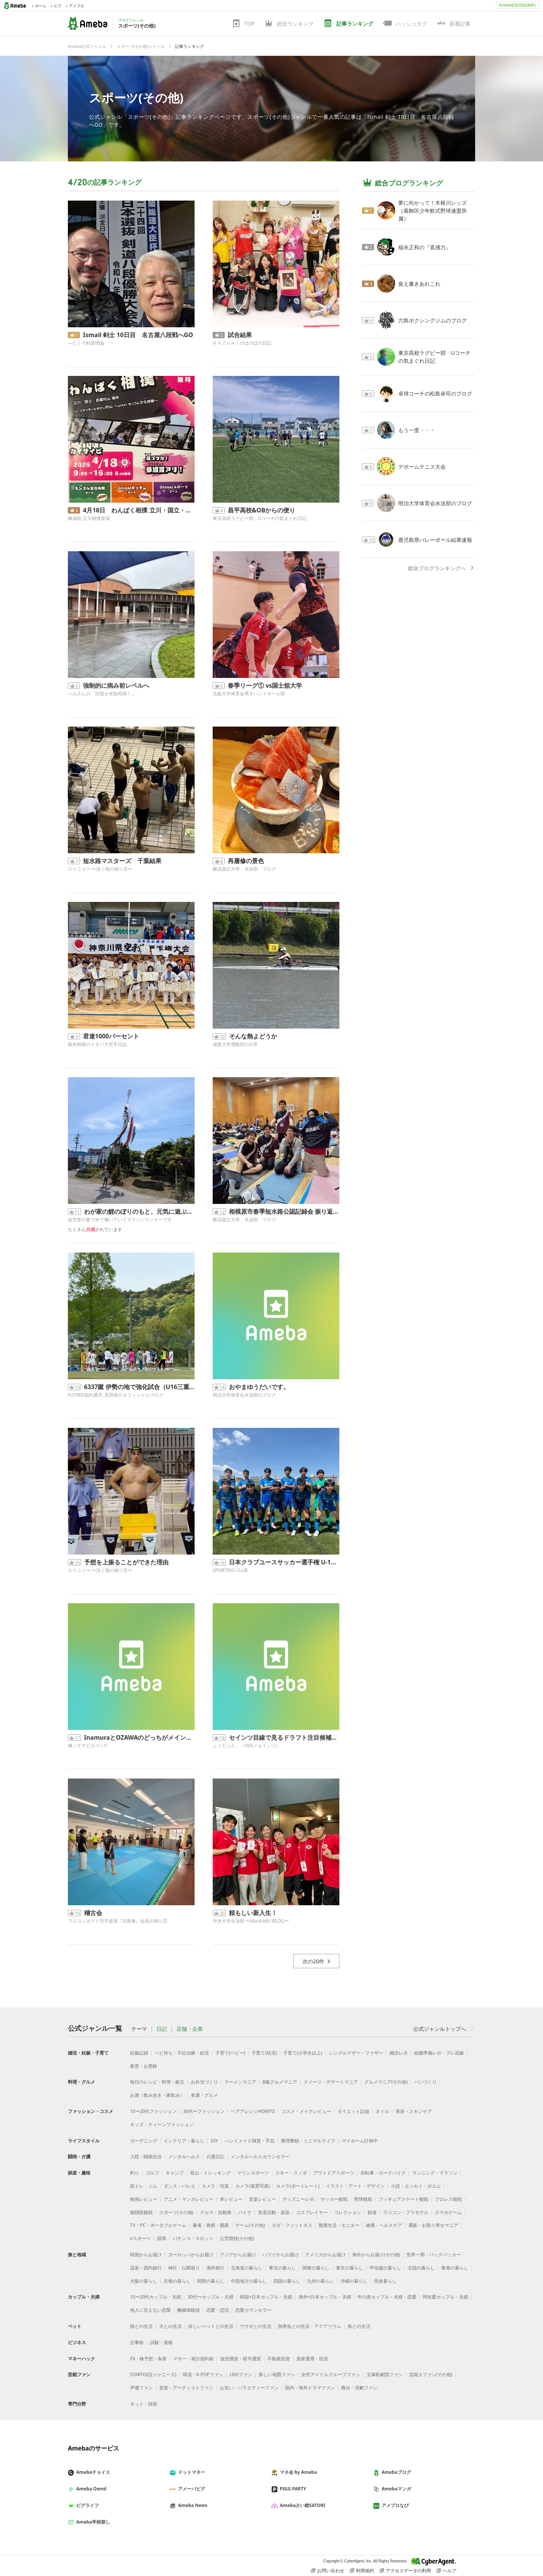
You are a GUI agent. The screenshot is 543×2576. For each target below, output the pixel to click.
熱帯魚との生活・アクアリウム (309, 2326)
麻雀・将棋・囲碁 (211, 2225)
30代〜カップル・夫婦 (210, 2297)
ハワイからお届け (280, 2254)
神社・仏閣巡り (184, 2268)
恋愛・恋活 (217, 2310)
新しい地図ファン (277, 2374)
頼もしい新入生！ (253, 1913)
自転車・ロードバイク (383, 2173)
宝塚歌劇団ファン (385, 2374)
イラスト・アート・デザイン (355, 2186)
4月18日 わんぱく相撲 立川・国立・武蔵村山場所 (139, 510)
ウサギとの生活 (256, 2326)
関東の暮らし (316, 2268)
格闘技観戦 (141, 2212)
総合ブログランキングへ (441, 568)
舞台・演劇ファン (359, 2387)
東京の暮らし (349, 2268)
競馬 (161, 2238)
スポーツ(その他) (136, 97)
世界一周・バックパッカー (433, 2254)
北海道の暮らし (246, 2268)
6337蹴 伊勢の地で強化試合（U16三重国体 (139, 1387)
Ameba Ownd (90, 2489)
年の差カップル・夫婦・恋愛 (386, 2297)
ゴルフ (152, 2173)
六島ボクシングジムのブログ (432, 320)
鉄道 (372, 2212)
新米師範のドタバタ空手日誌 (97, 1044)
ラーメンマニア (240, 2082)
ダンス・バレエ (179, 2186)
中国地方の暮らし (249, 2281)
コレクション (347, 2212)
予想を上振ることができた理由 (126, 1562)
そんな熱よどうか (253, 1036)
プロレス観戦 (448, 2199)
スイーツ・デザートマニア (331, 2082)
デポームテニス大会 (422, 466)
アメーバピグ (190, 2489)
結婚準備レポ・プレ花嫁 (439, 2053)
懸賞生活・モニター (339, 2225)
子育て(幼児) (264, 2053)
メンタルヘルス (184, 2156)
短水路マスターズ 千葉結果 (122, 861)
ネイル (382, 2111)
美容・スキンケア (414, 2111)
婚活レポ (399, 2053)
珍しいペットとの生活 (210, 2326)
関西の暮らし (210, 2281)
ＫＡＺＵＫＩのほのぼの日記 (242, 343)
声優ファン (141, 2387)
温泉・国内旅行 (146, 2268)
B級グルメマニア (279, 2082)
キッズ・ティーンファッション (161, 2124)
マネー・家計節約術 (193, 2358)
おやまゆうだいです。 (259, 1387)
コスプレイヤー (312, 2212)
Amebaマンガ (395, 2489)
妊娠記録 (139, 2053)
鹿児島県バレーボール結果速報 (435, 539)
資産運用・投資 (312, 2358)
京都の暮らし (177, 2281)
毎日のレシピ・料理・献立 (157, 2082)
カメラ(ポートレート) (297, 2186)
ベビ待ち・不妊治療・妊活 (182, 2053)
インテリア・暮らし (184, 2140)
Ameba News (191, 2505)
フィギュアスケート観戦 (403, 2199)
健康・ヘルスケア (384, 2225)
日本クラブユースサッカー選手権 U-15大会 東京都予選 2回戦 (284, 1562)
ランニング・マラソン (434, 2173)
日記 (161, 2029)
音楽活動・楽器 (274, 2212)
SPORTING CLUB (230, 1570)
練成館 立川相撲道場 (89, 518)
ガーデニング (143, 2140)
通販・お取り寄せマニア (433, 2225)
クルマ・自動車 (216, 2212)
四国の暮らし (287, 2281)
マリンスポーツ (253, 2173)
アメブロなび (394, 2505)
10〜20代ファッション (153, 2111)
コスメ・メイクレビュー (306, 2111)
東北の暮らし (282, 2268)
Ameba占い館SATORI (301, 2505)
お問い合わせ (327, 2570)
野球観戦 (363, 2199)
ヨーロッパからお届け (190, 2254)
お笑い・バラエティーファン (249, 2387)
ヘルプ (446, 2570)
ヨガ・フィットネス (292, 2225)
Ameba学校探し (92, 2522)
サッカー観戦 (334, 2199)
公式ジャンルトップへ (444, 2028)
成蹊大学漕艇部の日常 (235, 1044)
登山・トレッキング (210, 2173)
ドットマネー (190, 2472)
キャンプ (175, 2173)
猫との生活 (141, 2326)
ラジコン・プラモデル (405, 2212)
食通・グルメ (204, 2095)
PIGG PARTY (292, 2489)
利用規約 (362, 2570)
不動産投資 (278, 2358)
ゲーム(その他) (250, 2225)
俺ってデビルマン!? (87, 1745)
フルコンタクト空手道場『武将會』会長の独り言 (117, 1921)
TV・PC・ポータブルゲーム (158, 2225)
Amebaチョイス (92, 2472)
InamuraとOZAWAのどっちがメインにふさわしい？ (139, 1737)
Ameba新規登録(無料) (517, 5)
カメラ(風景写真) (252, 2186)
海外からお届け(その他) (376, 2254)
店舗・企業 (189, 2029)
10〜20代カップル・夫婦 (155, 2297)
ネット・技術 (143, 2404)
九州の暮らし (320, 2281)
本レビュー (231, 2199)
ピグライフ (86, 2505)
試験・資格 (161, 2342)
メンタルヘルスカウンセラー (260, 2156)
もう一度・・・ (416, 430)
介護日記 (215, 2156)
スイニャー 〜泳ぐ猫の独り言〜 (100, 869)
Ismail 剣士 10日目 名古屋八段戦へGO (138, 335)
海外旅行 (215, 2268)
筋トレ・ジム (143, 2186)
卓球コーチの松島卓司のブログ (435, 393)
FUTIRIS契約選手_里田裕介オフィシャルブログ (115, 1395)
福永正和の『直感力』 (424, 247)
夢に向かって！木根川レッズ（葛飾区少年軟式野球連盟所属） (432, 210)
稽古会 (93, 1913)
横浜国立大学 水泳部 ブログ (244, 869)
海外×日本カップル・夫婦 (325, 2297)
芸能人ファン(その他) (430, 2374)
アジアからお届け (238, 2254)
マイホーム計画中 (360, 2140)
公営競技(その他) (237, 2238)
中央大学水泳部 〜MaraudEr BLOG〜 (251, 1921)
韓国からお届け (146, 2254)
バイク (245, 2212)
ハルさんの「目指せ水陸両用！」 (102, 693)
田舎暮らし (385, 2281)
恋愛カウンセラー (253, 2310)
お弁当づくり (204, 2082)
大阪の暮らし (143, 2281)
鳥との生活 (359, 2326)
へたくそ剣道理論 (86, 343)
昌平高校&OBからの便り (261, 510)
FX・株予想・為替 (148, 2358)
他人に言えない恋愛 (150, 2310)
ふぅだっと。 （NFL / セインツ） (246, 1745)
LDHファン (241, 2374)
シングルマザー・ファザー (356, 2053)
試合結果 (240, 335)
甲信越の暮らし (385, 2268)
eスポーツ (140, 2238)
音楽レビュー (262, 2199)
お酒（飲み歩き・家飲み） (157, 2095)
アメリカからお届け (325, 2254)
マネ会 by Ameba (297, 2472)
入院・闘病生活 (146, 2156)
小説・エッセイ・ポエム (416, 2186)
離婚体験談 (188, 2310)
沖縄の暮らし (354, 2281)
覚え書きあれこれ (419, 283)
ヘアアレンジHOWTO (253, 2111)
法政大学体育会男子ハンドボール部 (249, 693)
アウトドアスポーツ (333, 2173)
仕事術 (137, 2342)
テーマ (139, 2029)
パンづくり (425, 2082)
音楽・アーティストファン (186, 2387)
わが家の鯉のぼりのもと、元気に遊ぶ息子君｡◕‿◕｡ (139, 1211)
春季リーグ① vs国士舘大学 (265, 685)
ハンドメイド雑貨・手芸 (250, 2140)
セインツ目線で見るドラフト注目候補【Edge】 (284, 1737)
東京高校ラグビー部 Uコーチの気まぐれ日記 (260, 518)
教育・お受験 (143, 2066)
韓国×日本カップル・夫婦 (266, 2297)
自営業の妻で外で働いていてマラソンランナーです (120, 1219)
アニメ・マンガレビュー (188, 2199)
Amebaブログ (395, 2472)
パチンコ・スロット (193, 2238)
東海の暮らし (454, 2268)
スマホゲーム (448, 2212)
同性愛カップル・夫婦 (445, 2297)
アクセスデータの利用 (405, 2570)
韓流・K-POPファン (203, 2374)
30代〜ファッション (203, 2111)
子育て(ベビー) (230, 2053)
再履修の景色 (246, 861)
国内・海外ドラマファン (310, 2387)
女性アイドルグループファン (330, 2374)
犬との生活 (170, 2326)
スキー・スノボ (291, 2173)
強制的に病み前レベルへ (116, 685)
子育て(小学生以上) (302, 2053)
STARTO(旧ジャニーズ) (153, 2374)
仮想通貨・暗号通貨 (240, 2358)
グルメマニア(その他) (386, 2082)
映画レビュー (143, 2199)
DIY (214, 2140)
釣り (134, 2173)
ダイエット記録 (353, 2111)
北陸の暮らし (421, 2268)
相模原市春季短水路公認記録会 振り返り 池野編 (284, 1211)
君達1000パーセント (111, 1036)
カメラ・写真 (215, 2186)
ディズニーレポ (298, 2199)
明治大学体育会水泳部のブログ (244, 1395)
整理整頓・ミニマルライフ (308, 2140)
